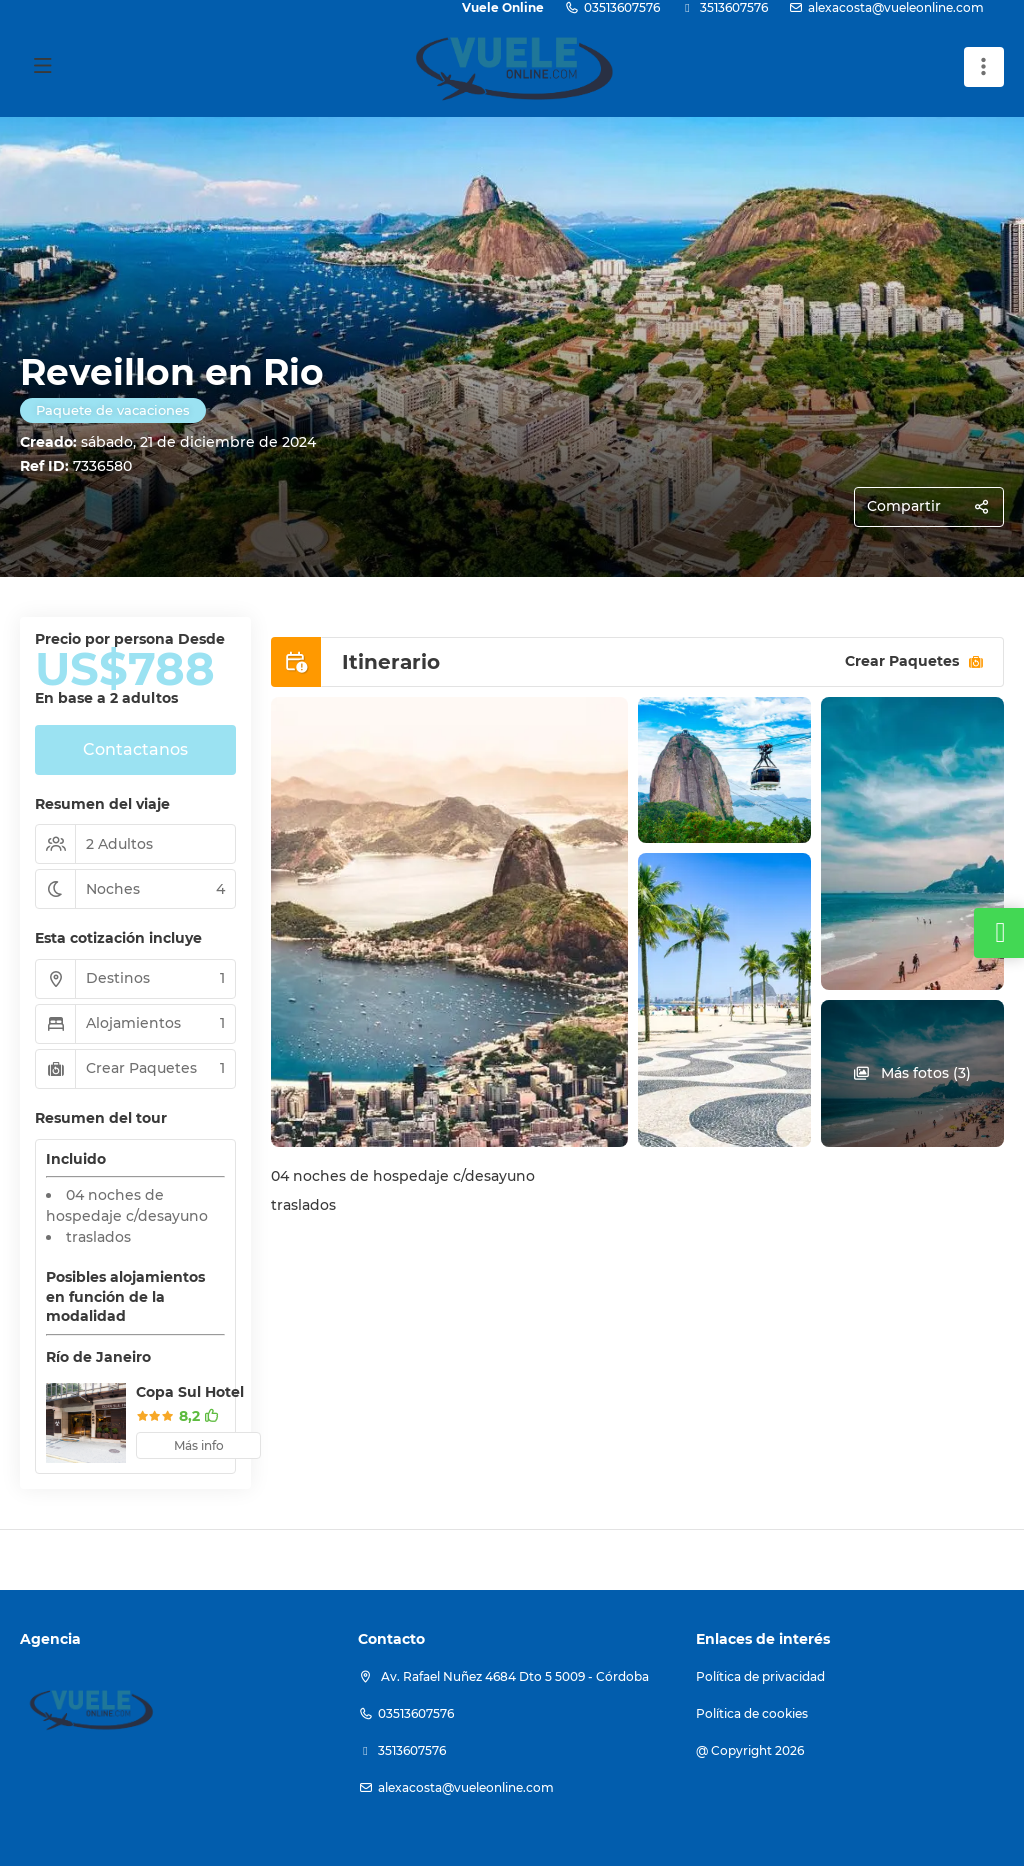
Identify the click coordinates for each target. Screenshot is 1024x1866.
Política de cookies (752, 1713)
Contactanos (135, 749)
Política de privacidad (760, 1676)
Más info (199, 1445)
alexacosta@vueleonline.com (896, 7)
